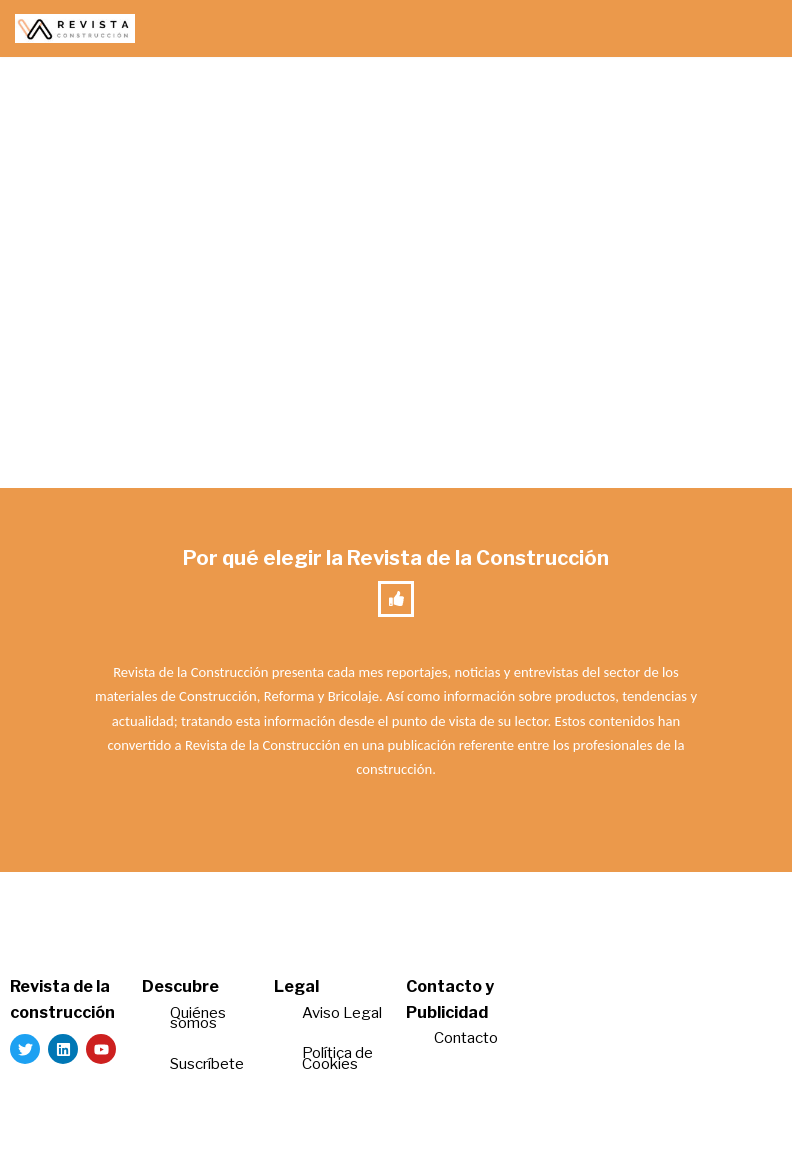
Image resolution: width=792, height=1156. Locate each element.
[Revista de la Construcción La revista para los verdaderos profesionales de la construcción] (75, 28)
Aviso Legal (342, 1013)
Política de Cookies (337, 1058)
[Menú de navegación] (753, 29)
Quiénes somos (198, 1018)
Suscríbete (208, 1064)
